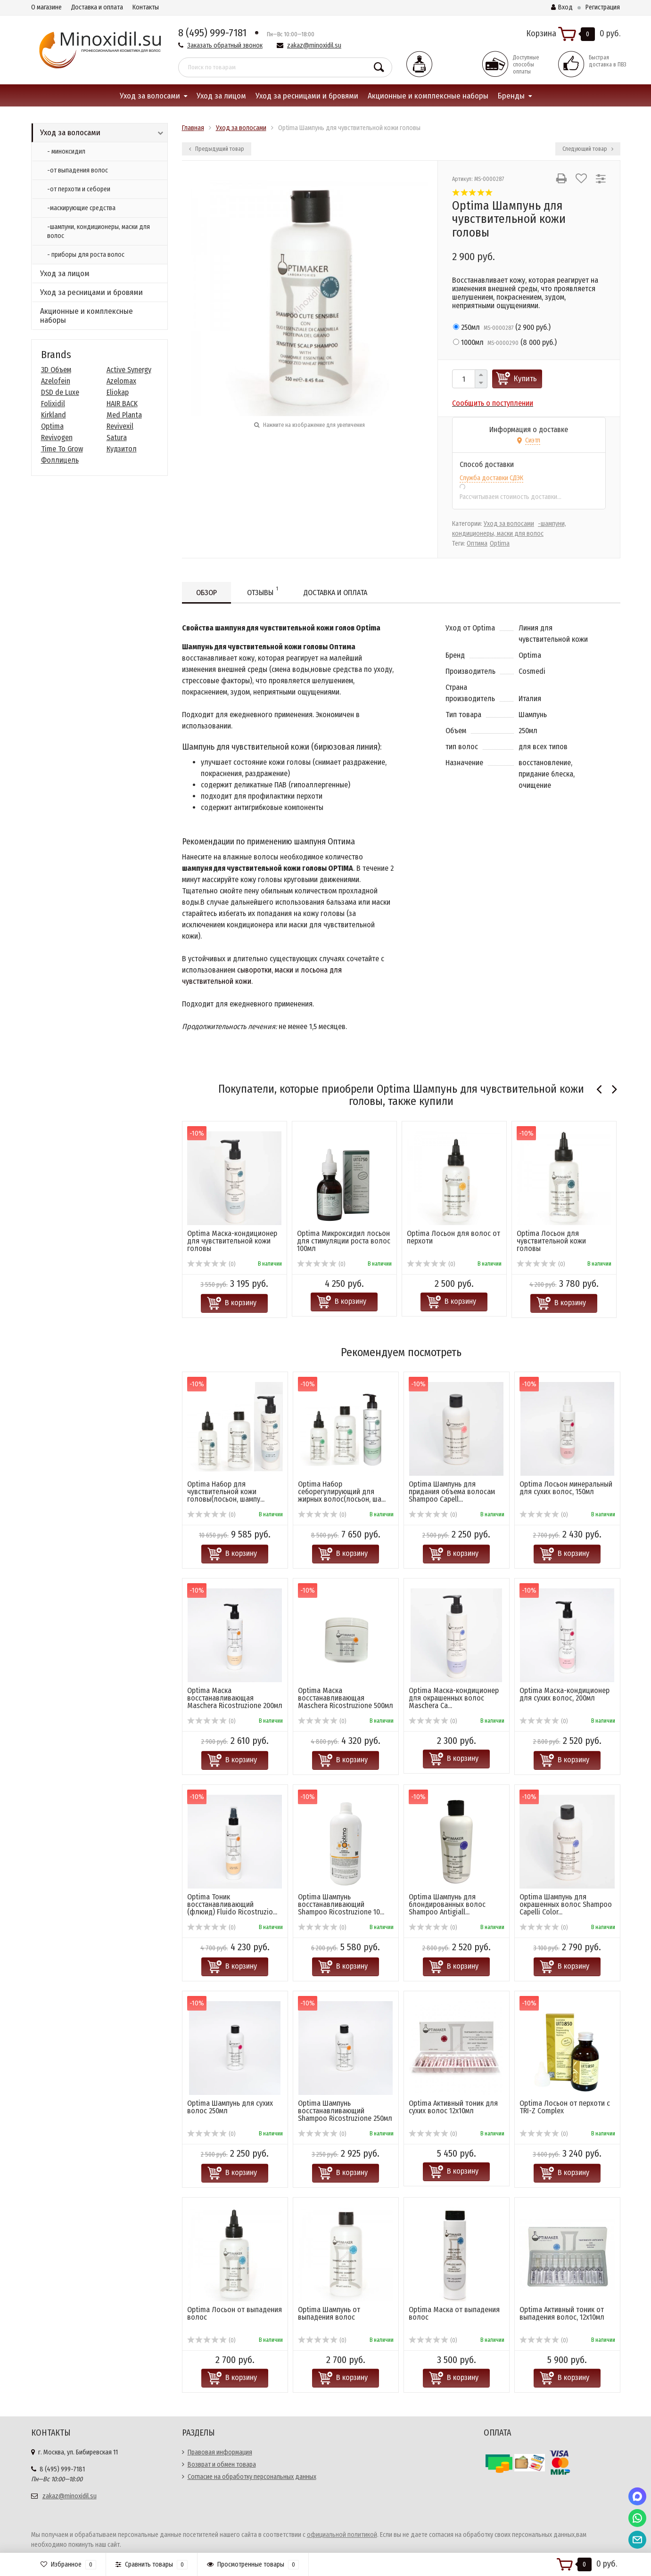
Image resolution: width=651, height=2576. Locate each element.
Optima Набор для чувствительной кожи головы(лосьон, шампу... (225, 1492)
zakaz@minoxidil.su (314, 45)
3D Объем (56, 369)
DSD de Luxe (60, 392)
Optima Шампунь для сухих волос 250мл (230, 2107)
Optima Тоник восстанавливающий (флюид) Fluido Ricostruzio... (232, 1904)
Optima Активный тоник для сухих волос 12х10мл (453, 2107)
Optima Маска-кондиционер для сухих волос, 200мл (564, 1694)
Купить (525, 379)
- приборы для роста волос (85, 255)
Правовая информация (220, 2452)
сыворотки (254, 969)
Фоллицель (60, 460)
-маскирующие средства (81, 208)
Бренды (511, 96)
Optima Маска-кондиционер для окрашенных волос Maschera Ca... (454, 1698)
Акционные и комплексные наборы (428, 96)
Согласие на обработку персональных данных (252, 2477)
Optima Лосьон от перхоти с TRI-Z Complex (564, 2107)
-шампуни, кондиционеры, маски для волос (98, 231)
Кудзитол (122, 448)
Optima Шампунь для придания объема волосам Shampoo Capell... (452, 1492)
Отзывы (262, 591)
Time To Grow (62, 448)
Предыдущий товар (216, 149)
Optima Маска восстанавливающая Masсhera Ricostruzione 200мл (234, 1698)
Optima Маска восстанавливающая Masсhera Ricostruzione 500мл (345, 1698)
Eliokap (118, 392)
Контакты (145, 7)
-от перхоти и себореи (78, 189)
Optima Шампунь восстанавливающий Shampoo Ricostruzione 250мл (345, 2111)
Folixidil (53, 403)
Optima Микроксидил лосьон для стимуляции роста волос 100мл (343, 1241)
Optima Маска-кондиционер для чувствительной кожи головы (232, 1241)
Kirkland (53, 414)
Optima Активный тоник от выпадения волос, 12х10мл (561, 2313)
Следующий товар (587, 149)
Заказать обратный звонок (225, 45)
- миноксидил (66, 151)
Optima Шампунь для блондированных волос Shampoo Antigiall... (447, 1904)
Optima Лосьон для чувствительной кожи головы (551, 1241)
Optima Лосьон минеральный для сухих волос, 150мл (565, 1488)
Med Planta (124, 414)
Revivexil (120, 426)
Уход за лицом (221, 96)
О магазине (46, 7)
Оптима (477, 544)
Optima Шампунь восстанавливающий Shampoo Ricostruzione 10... (341, 1904)
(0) (211, 1264)
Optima (52, 426)
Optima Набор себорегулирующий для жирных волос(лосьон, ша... (342, 1492)
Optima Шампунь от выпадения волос (329, 2313)
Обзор (206, 592)
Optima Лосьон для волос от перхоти (453, 1237)
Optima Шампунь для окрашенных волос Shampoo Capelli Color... (565, 1904)
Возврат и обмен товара (222, 2465)
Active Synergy (129, 369)
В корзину (240, 1302)
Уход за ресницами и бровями (306, 96)
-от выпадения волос (77, 170)
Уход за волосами (150, 96)
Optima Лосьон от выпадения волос (234, 2313)
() (502, 327)
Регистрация (602, 7)
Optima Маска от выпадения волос (454, 2313)
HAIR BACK (122, 403)
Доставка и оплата (97, 7)
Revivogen (57, 437)
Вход (562, 7)
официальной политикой (342, 2535)
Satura (117, 437)
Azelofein (55, 380)
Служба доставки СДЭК (491, 478)
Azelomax (121, 380)
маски (284, 969)
